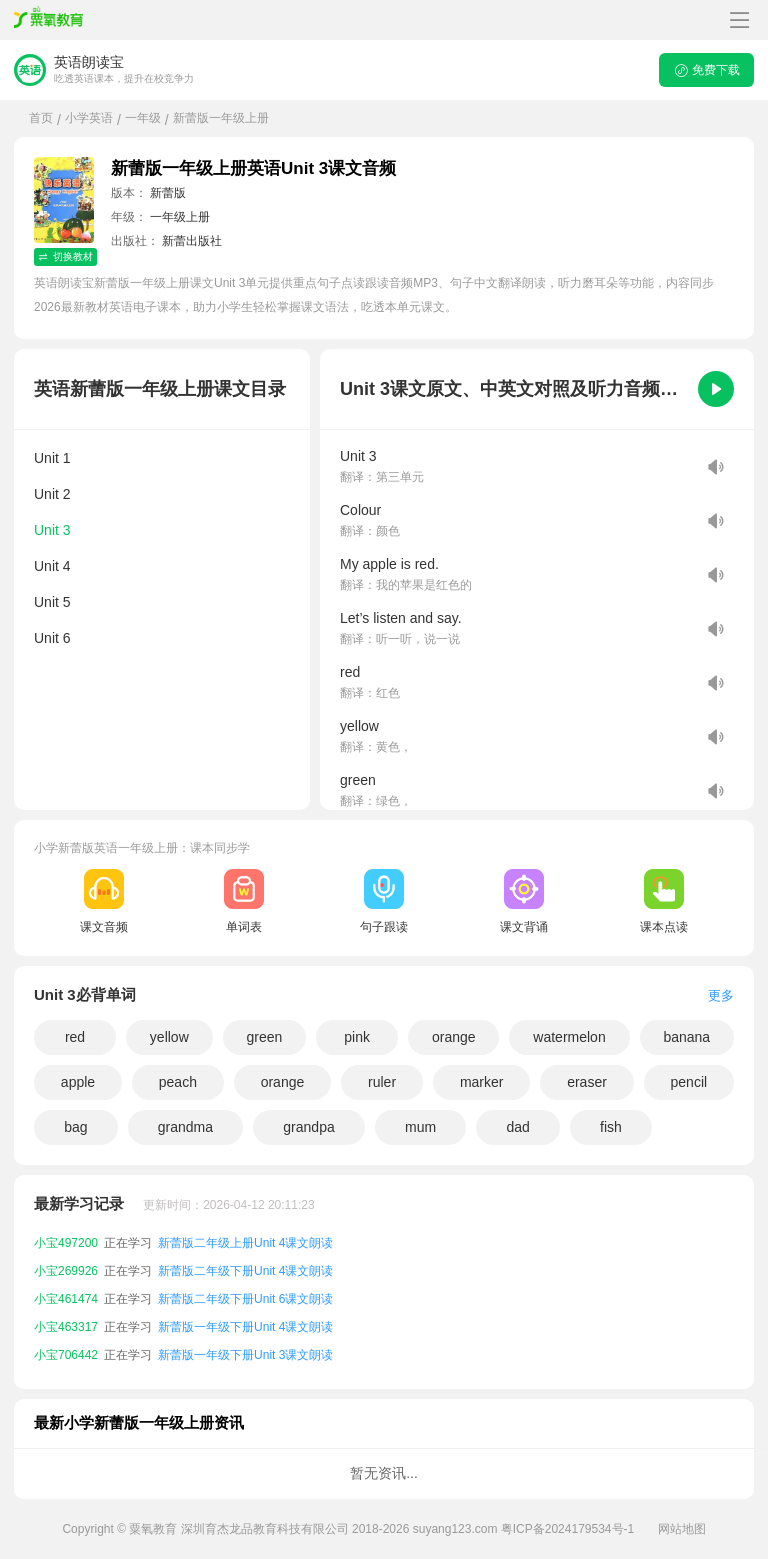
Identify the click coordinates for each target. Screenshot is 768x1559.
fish (611, 1127)
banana (686, 1037)
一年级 (143, 118)
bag (75, 1127)
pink (357, 1037)
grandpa (308, 1127)
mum (420, 1127)
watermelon (569, 1037)
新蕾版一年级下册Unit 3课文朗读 (245, 1355)
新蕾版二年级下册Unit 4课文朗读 (245, 1271)
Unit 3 (52, 530)
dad (517, 1127)
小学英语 (89, 118)
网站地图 (682, 1529)
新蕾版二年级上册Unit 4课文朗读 (245, 1243)
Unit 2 (52, 494)
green (264, 1037)
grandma (185, 1127)
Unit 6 (52, 638)
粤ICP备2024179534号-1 (567, 1529)
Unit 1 (52, 458)
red (75, 1037)
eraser (587, 1082)
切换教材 (65, 256)
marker (482, 1082)
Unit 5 (52, 602)
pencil (689, 1082)
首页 (41, 118)
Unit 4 (52, 566)
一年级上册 (180, 217)
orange (454, 1037)
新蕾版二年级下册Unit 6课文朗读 (245, 1299)
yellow (169, 1037)
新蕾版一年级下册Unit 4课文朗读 (245, 1327)
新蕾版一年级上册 (221, 118)
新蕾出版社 (192, 241)
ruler (382, 1082)
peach (178, 1082)
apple (78, 1082)
